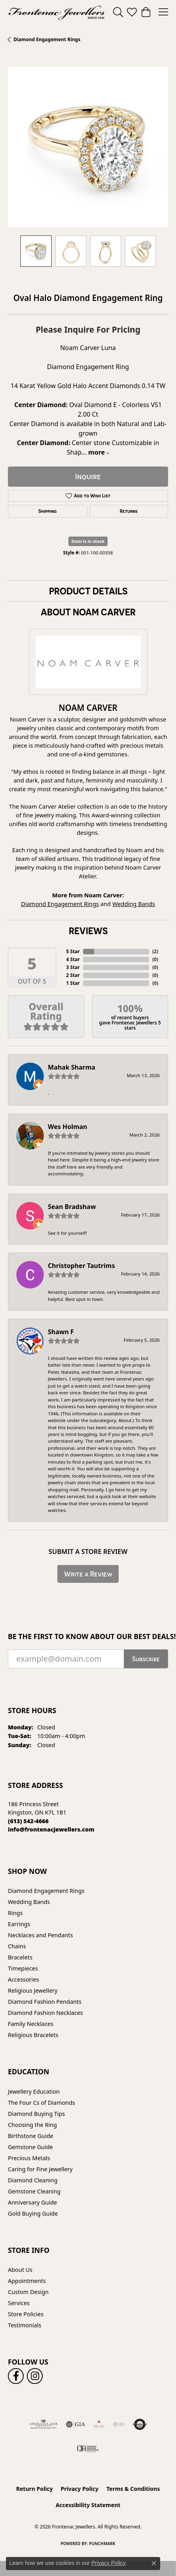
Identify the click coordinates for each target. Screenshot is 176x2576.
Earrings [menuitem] (19, 1924)
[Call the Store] (28, 1821)
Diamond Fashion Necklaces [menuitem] (45, 2012)
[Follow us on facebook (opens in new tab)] (16, 2376)
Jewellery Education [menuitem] (34, 2091)
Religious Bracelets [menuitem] (33, 2035)
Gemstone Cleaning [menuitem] (34, 2191)
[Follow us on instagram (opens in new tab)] (35, 2376)
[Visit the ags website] (43, 2424)
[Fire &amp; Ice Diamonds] (99, 2424)
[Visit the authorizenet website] (139, 2424)
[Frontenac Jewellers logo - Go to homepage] (56, 12)
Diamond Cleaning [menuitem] (32, 2180)
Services (19, 2303)
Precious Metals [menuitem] (29, 2158)
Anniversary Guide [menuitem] (32, 2202)
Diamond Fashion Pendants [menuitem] (44, 2001)
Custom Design (28, 2292)
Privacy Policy (79, 2488)
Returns (129, 511)
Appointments (27, 2281)
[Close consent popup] (153, 2563)
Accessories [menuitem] (23, 1979)
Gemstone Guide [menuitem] (30, 2147)
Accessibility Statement (88, 2505)
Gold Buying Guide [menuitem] (33, 2213)
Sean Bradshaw (72, 1206)
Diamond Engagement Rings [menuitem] (46, 1890)
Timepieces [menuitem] (23, 1968)
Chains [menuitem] (17, 1946)
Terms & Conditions (133, 2488)
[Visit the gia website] (75, 2424)
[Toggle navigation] (163, 11)
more (98, 452)
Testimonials (24, 2325)
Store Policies (26, 2314)
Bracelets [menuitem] (20, 1957)
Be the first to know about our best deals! (88, 1636)
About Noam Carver (88, 611)
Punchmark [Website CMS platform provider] (102, 2543)
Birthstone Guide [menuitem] (30, 2136)
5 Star (72, 951)
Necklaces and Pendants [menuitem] (40, 1935)
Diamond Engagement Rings (46, 39)
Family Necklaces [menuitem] (30, 2024)
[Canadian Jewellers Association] (88, 2448)
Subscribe (146, 1658)
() (155, 951)
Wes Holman (67, 1126)
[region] (88, 147)
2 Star (72, 975)
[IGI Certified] (119, 2424)
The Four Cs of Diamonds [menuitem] (41, 2102)
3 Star (72, 967)
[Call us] (51, 1829)
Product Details (88, 590)
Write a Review (88, 1574)
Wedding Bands (133, 904)
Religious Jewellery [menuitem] (32, 1990)
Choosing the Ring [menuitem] (32, 2125)
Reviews (88, 930)
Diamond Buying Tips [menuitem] (36, 2113)
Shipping (47, 511)
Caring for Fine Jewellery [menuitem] (40, 2169)
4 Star (72, 959)
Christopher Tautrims (81, 1265)
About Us (20, 2269)
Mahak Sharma (71, 1067)
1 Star (72, 983)
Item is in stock (88, 541)
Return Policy (34, 2488)
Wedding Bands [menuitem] (29, 1902)
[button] (118, 12)
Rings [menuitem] (15, 1913)
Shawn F (61, 1331)
